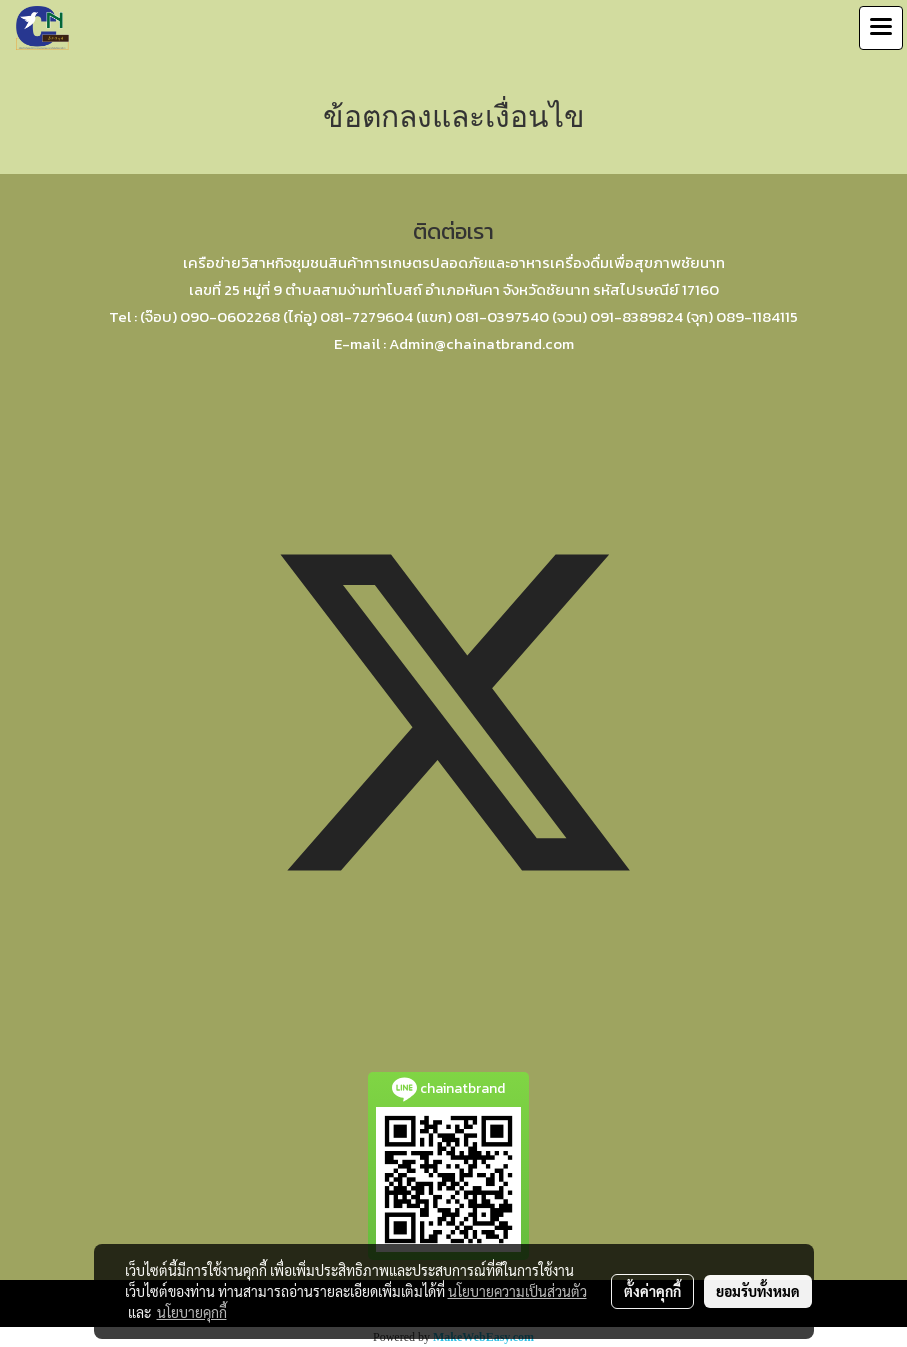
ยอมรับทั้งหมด (758, 1291)
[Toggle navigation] (881, 28)
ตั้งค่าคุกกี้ (652, 1291)
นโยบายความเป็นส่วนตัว (517, 1291)
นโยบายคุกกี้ (192, 1312)
